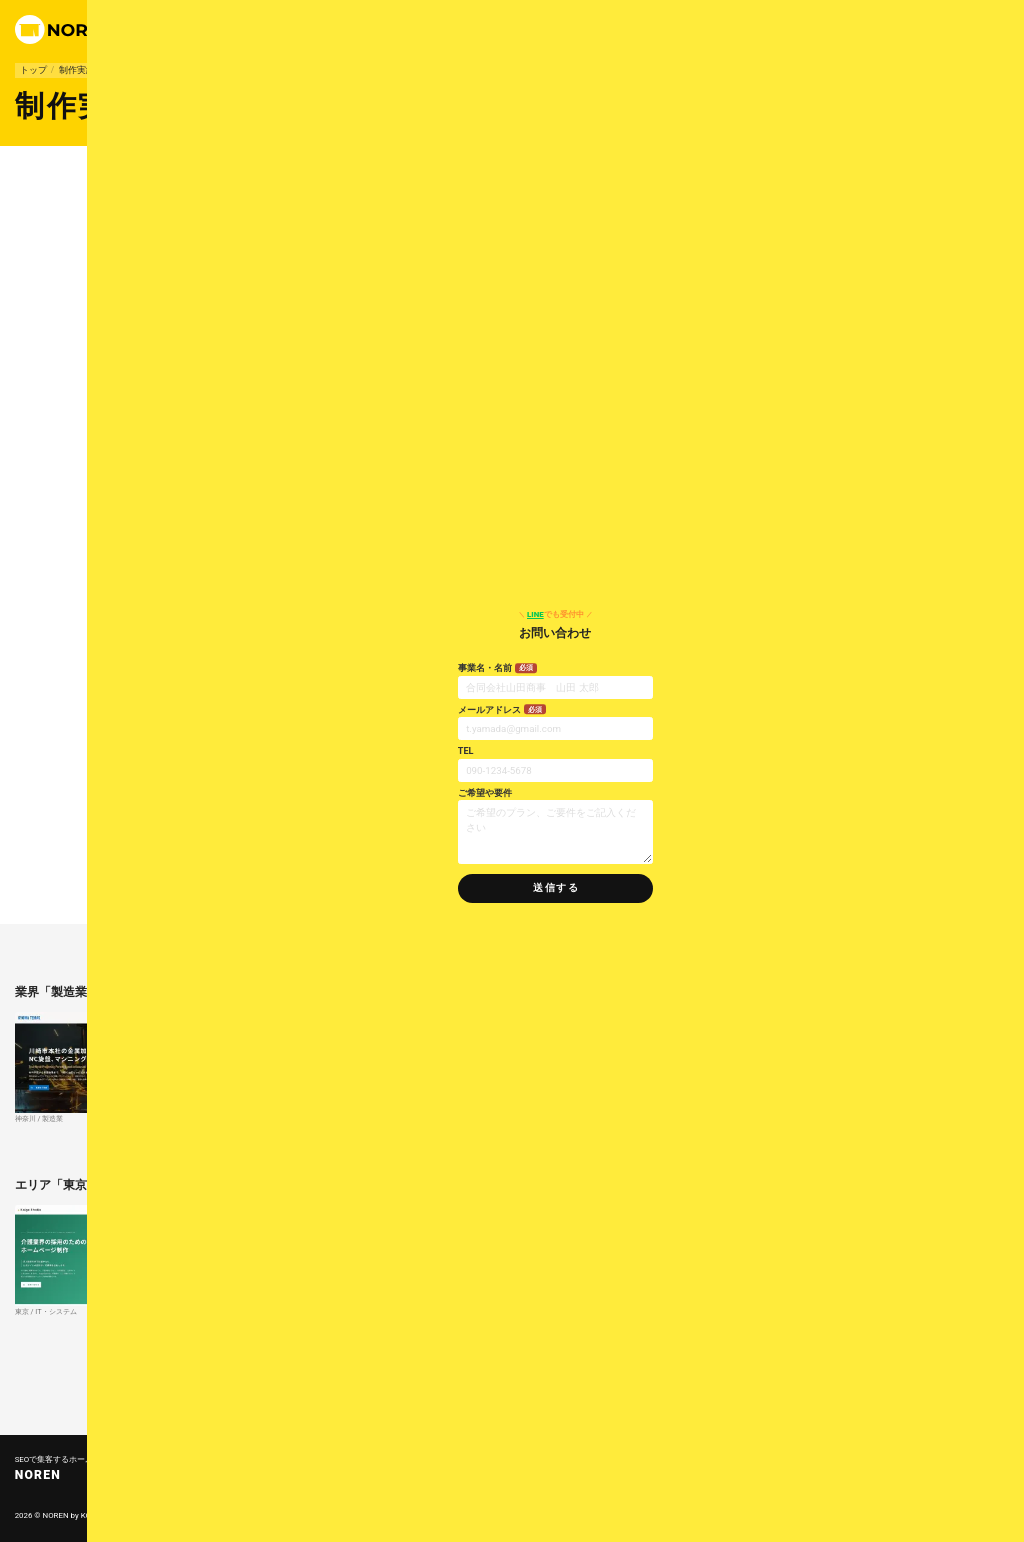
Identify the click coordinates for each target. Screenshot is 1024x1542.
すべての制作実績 (263, 1382)
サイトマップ (651, 1515)
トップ (33, 70)
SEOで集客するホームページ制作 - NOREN (448, 1382)
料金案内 (619, 29)
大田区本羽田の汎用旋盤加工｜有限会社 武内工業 (261, 515)
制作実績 (574, 29)
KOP (88, 1515)
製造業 (120, 70)
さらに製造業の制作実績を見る (683, 1147)
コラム (626, 1483)
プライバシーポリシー (535, 1515)
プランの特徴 (520, 29)
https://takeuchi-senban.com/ (214, 531)
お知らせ (553, 1483)
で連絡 (722, 29)
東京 (173, 191)
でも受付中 (896, 614)
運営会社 (663, 29)
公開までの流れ (458, 1515)
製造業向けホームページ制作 (234, 870)
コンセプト (400, 1515)
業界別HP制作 (563, 1460)
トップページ (407, 1460)
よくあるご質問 (411, 1483)
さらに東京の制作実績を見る (688, 1340)
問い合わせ (712, 1483)
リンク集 (601, 1515)
